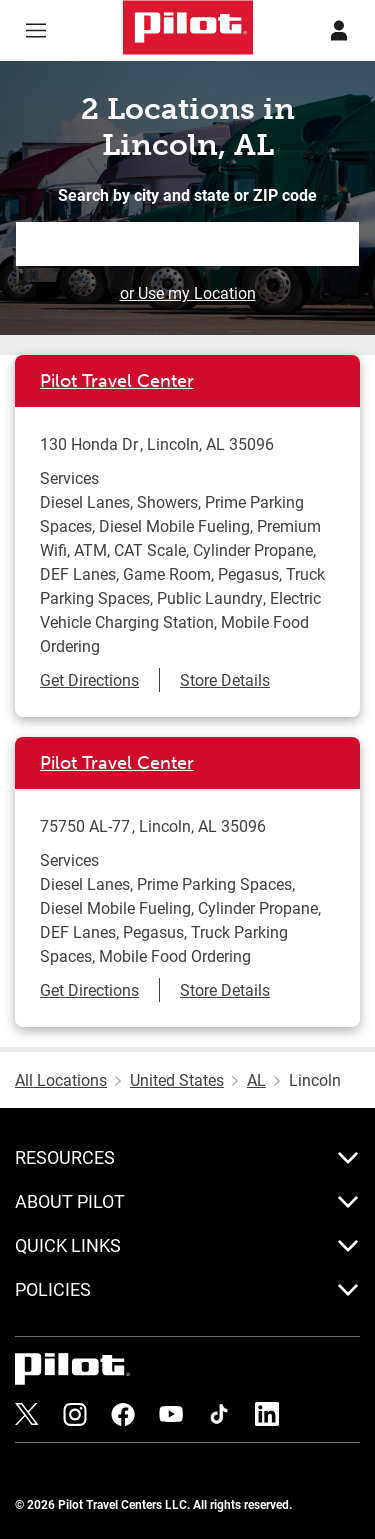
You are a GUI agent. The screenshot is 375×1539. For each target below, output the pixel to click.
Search (345, 243)
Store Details (225, 679)
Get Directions (89, 679)
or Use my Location (188, 292)
